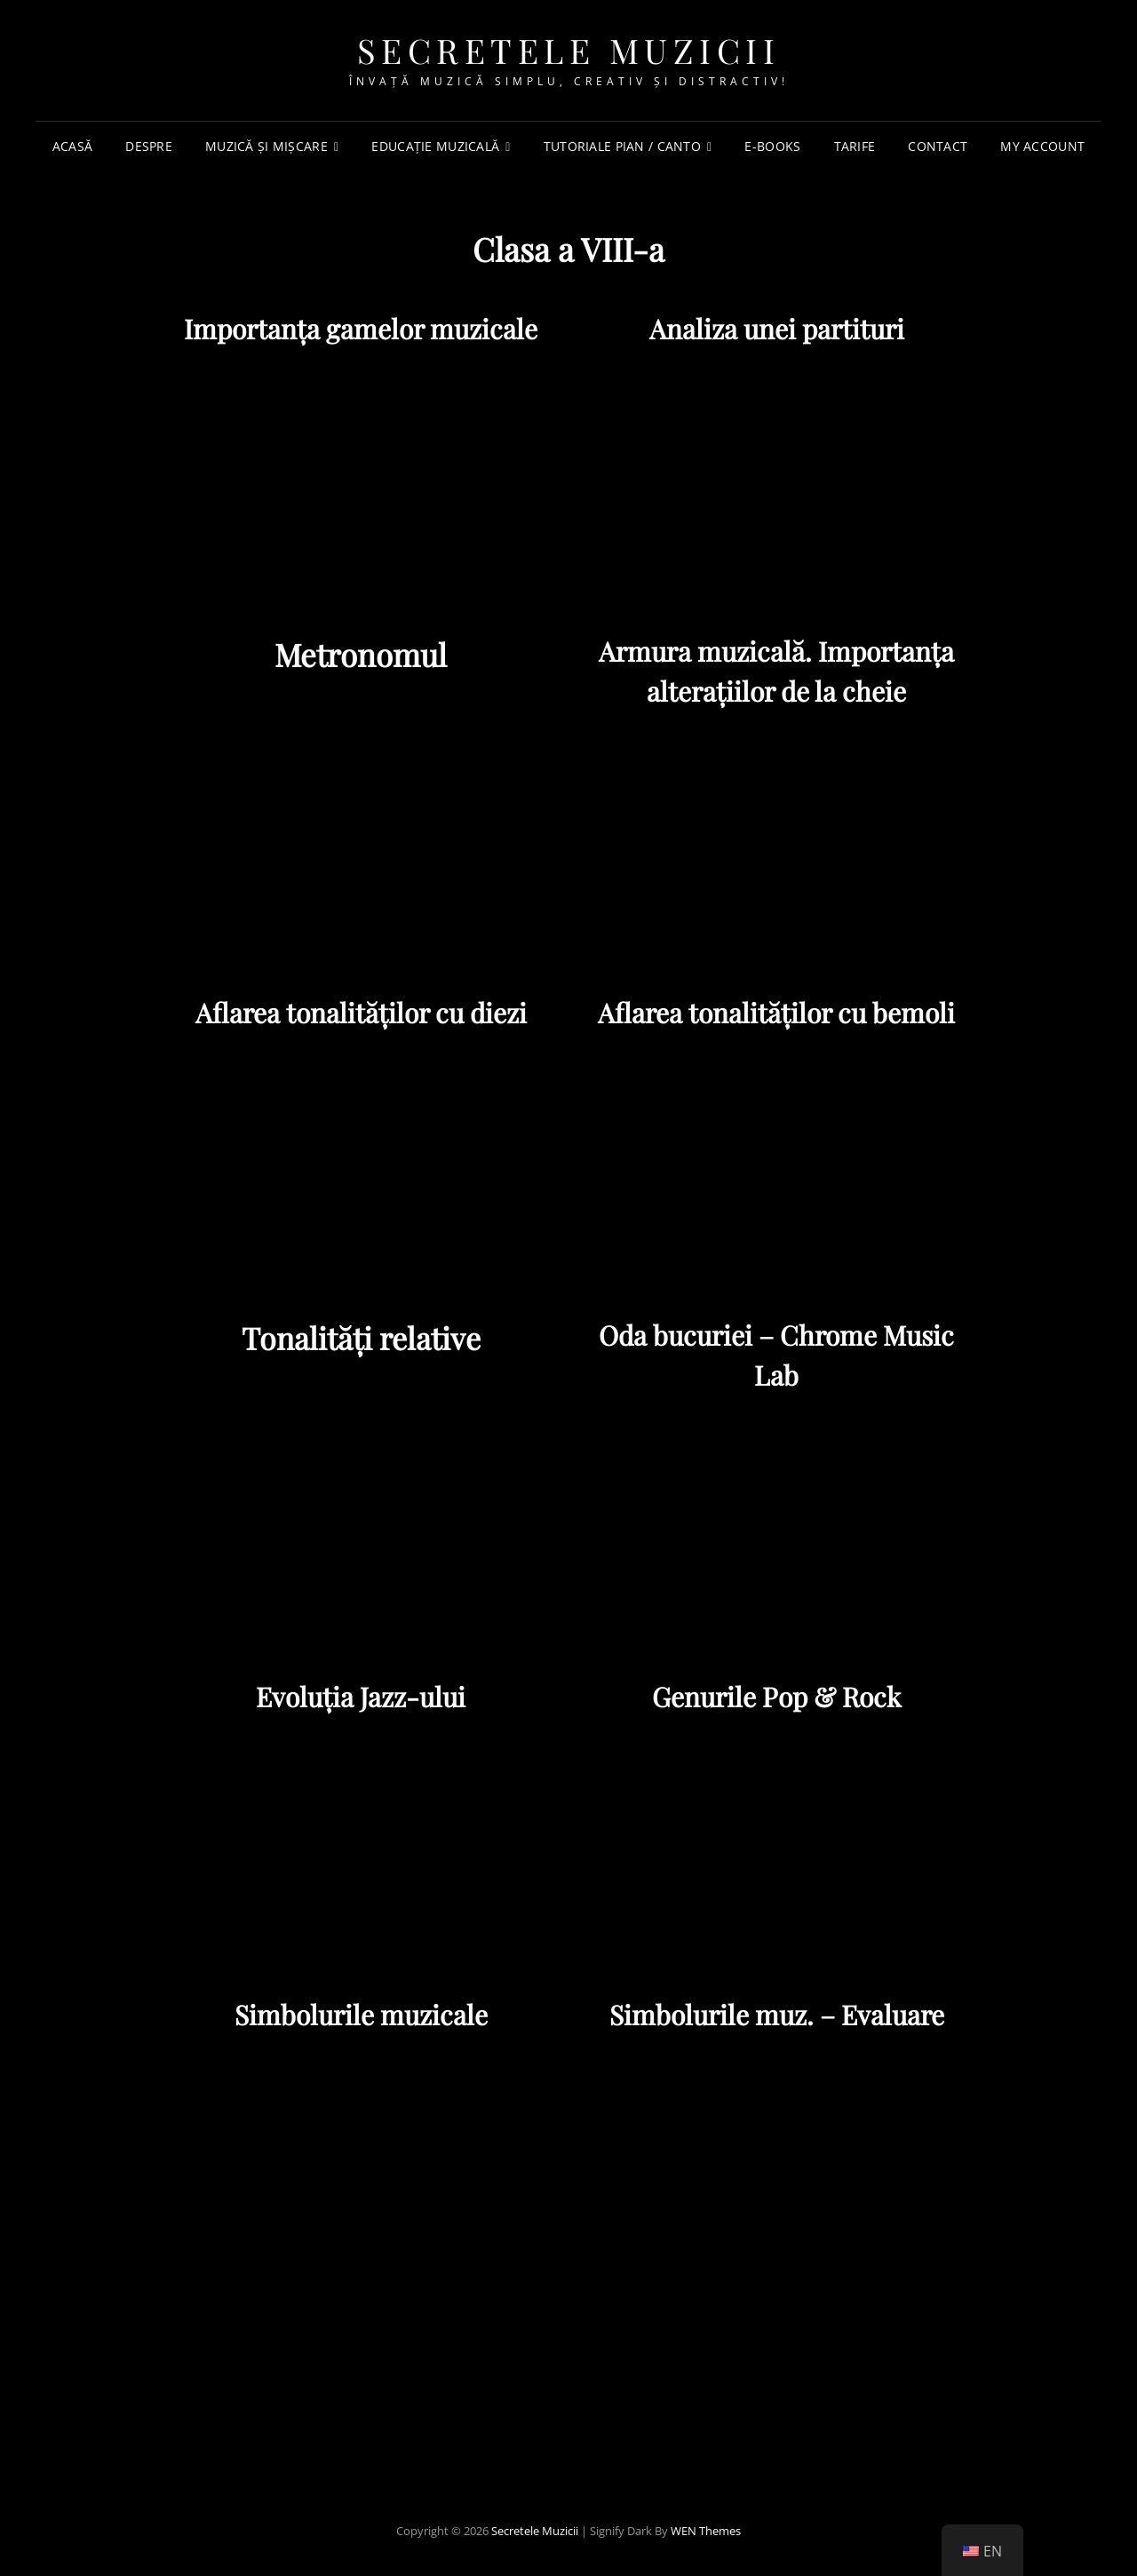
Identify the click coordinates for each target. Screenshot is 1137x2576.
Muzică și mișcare (266, 146)
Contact (937, 146)
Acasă (72, 146)
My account (1042, 146)
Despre (148, 146)
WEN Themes (706, 2531)
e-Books (772, 146)
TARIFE (855, 146)
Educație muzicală (435, 146)
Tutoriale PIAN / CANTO (622, 146)
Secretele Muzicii (569, 50)
